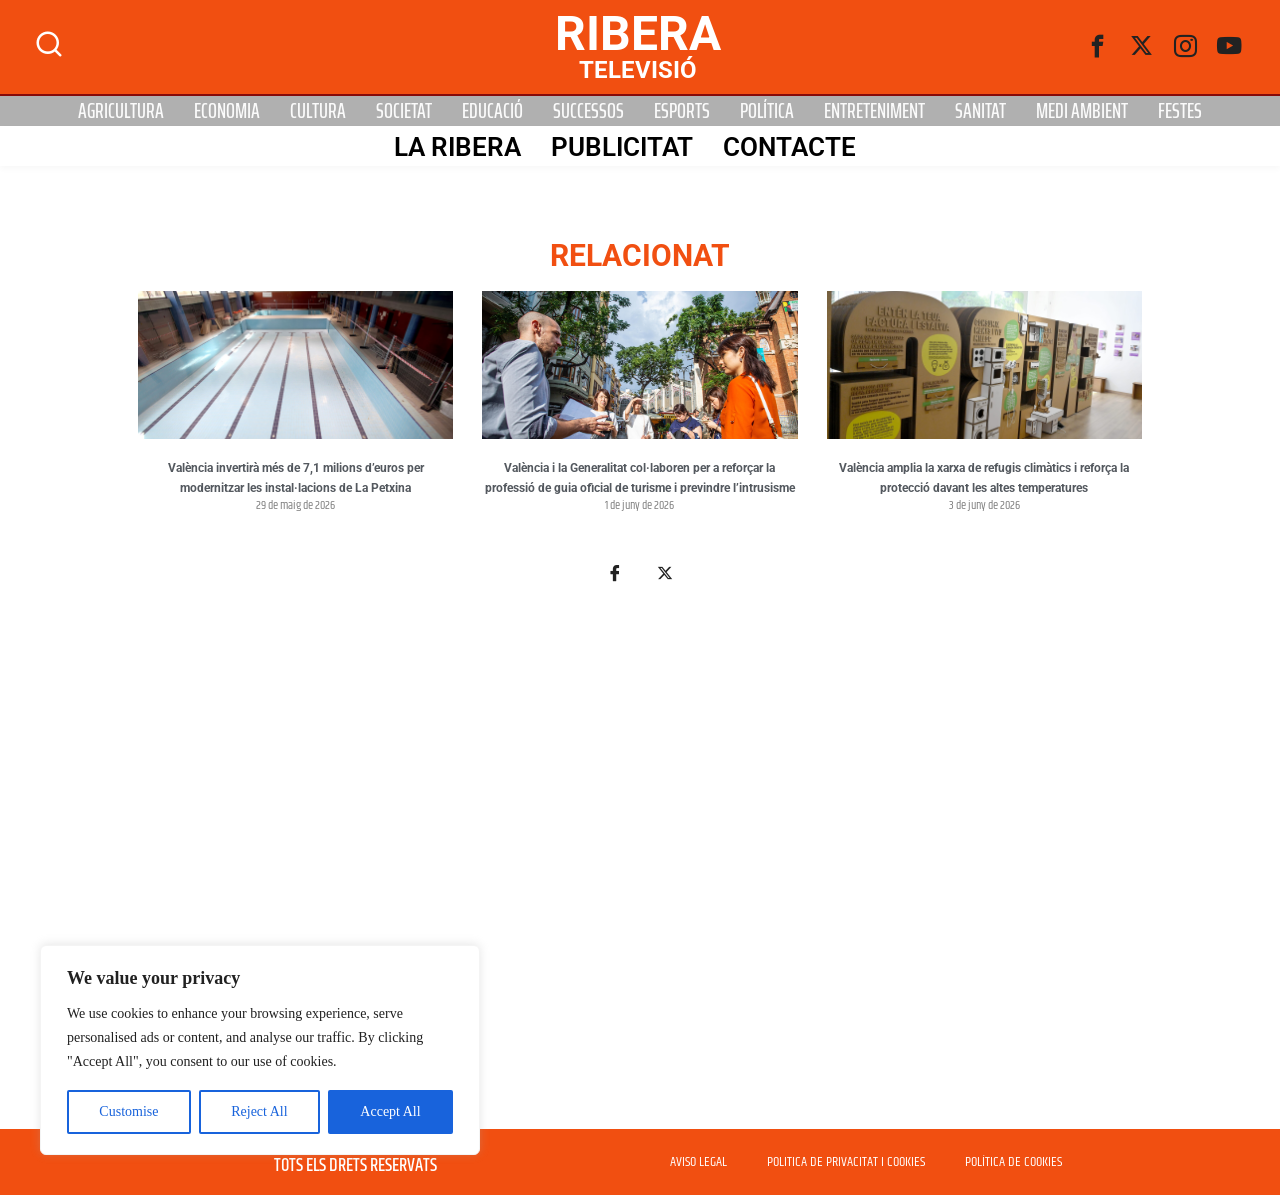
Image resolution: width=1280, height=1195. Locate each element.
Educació (492, 111)
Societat (404, 111)
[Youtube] (1230, 47)
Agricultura (121, 111)
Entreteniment (874, 111)
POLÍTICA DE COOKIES (1013, 1162)
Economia (227, 111)
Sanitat (980, 111)
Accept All (390, 1111)
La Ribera (457, 147)
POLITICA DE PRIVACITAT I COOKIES (846, 1162)
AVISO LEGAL (698, 1162)
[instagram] (1186, 47)
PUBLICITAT (622, 147)
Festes (1180, 111)
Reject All (259, 1111)
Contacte (789, 147)
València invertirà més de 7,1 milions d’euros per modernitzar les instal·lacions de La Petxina (296, 478)
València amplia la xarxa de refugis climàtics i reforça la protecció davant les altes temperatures (984, 478)
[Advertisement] (640, 868)
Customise (128, 1111)
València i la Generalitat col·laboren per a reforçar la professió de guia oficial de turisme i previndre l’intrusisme (640, 478)
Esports (682, 111)
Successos (588, 111)
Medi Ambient (1082, 111)
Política (767, 111)
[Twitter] (1142, 47)
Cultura (318, 111)
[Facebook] (1098, 47)
